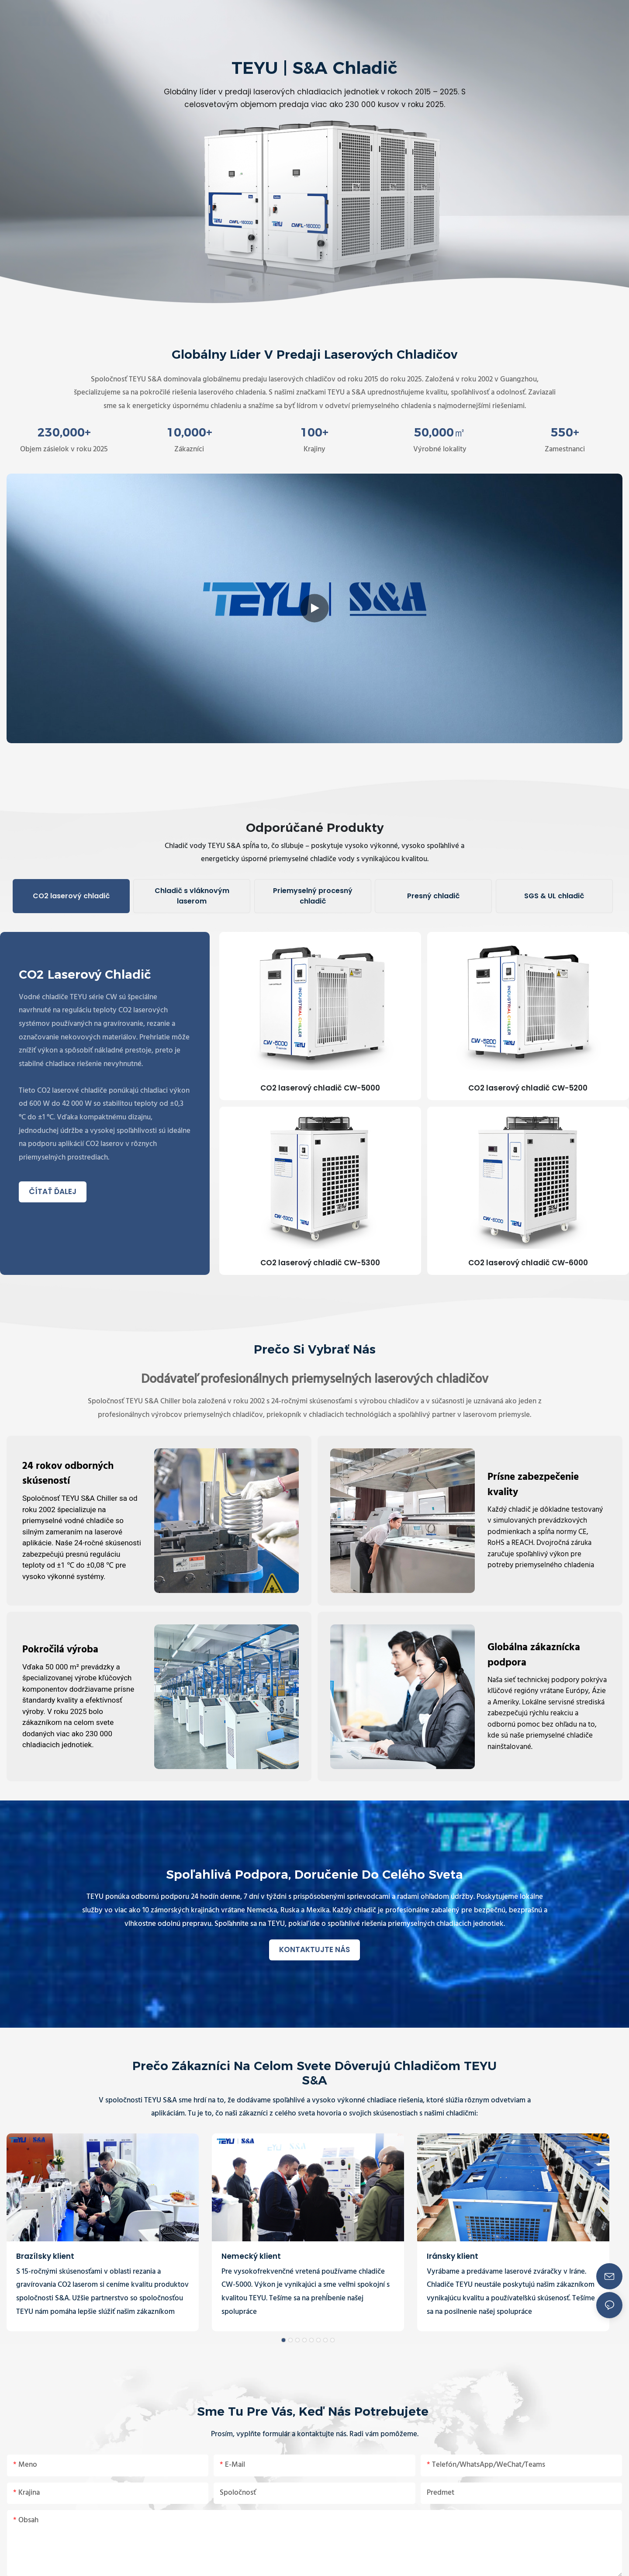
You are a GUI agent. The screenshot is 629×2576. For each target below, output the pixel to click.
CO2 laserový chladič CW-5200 (528, 1088)
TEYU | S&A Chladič (314, 67)
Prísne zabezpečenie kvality (533, 1485)
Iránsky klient (452, 2256)
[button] (468, 18)
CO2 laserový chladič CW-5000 (320, 1088)
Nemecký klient (251, 2256)
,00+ (64, 433)
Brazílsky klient (45, 2256)
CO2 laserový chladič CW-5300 (320, 1262)
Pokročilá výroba (60, 1650)
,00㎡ (440, 433)
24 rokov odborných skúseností (68, 1474)
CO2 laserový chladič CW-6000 (528, 1262)
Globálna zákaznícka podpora (533, 1656)
